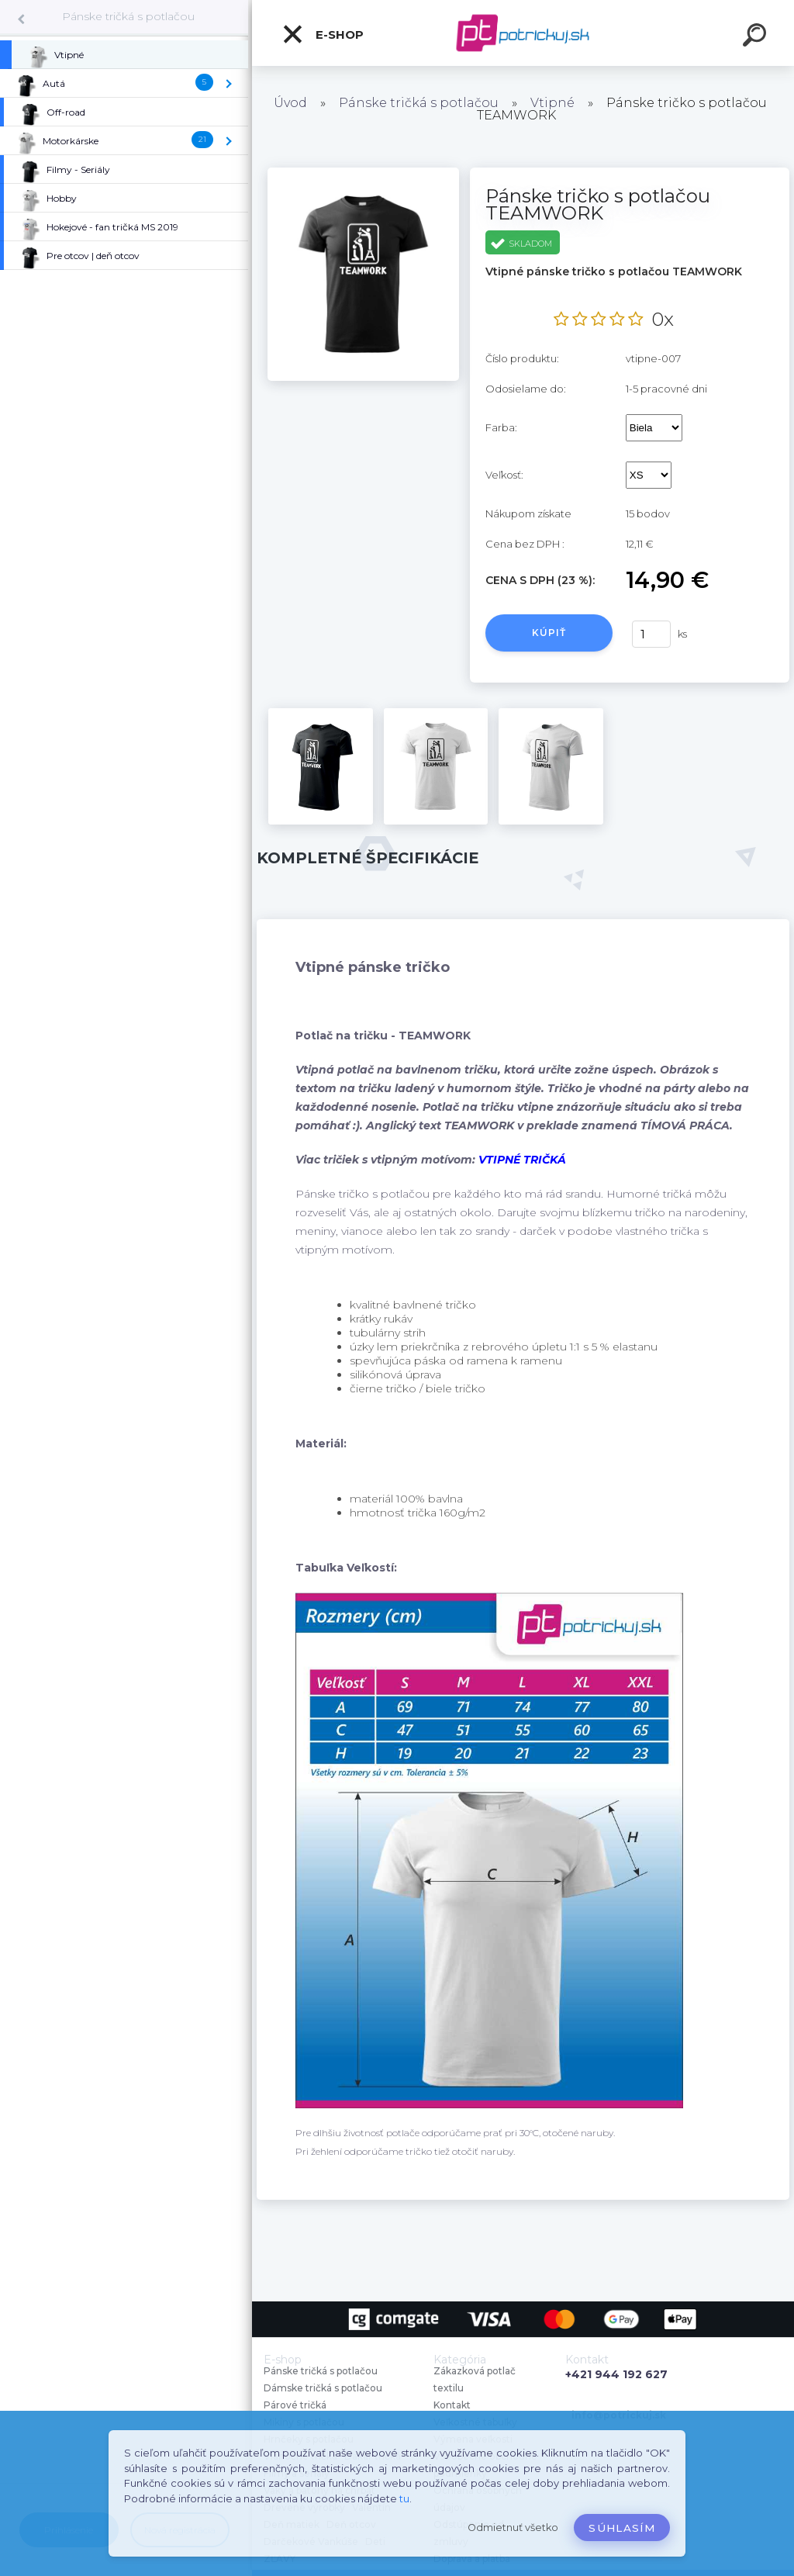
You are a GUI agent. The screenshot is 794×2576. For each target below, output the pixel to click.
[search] (757, 37)
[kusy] (651, 634)
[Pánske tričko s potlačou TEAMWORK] (363, 173)
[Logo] (523, 33)
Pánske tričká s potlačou (128, 16)
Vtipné (552, 102)
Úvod (290, 102)
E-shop (322, 34)
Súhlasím (622, 2528)
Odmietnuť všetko (513, 2527)
